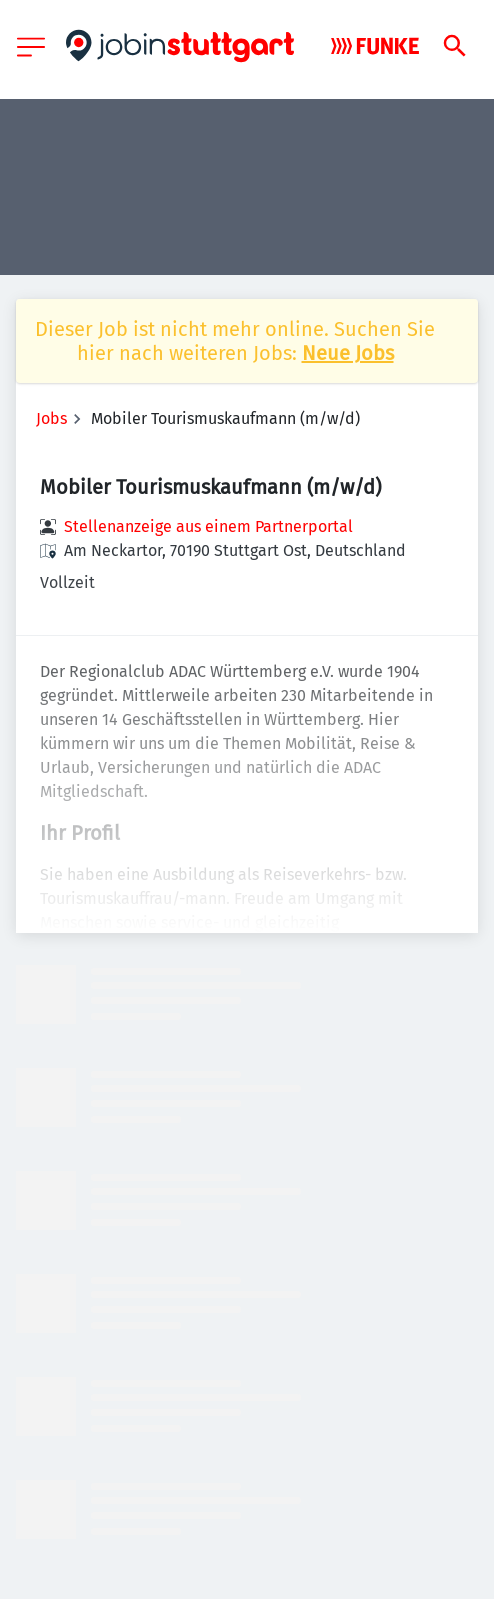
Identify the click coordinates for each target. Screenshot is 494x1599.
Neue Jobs (348, 353)
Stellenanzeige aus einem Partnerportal (208, 526)
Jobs (51, 418)
